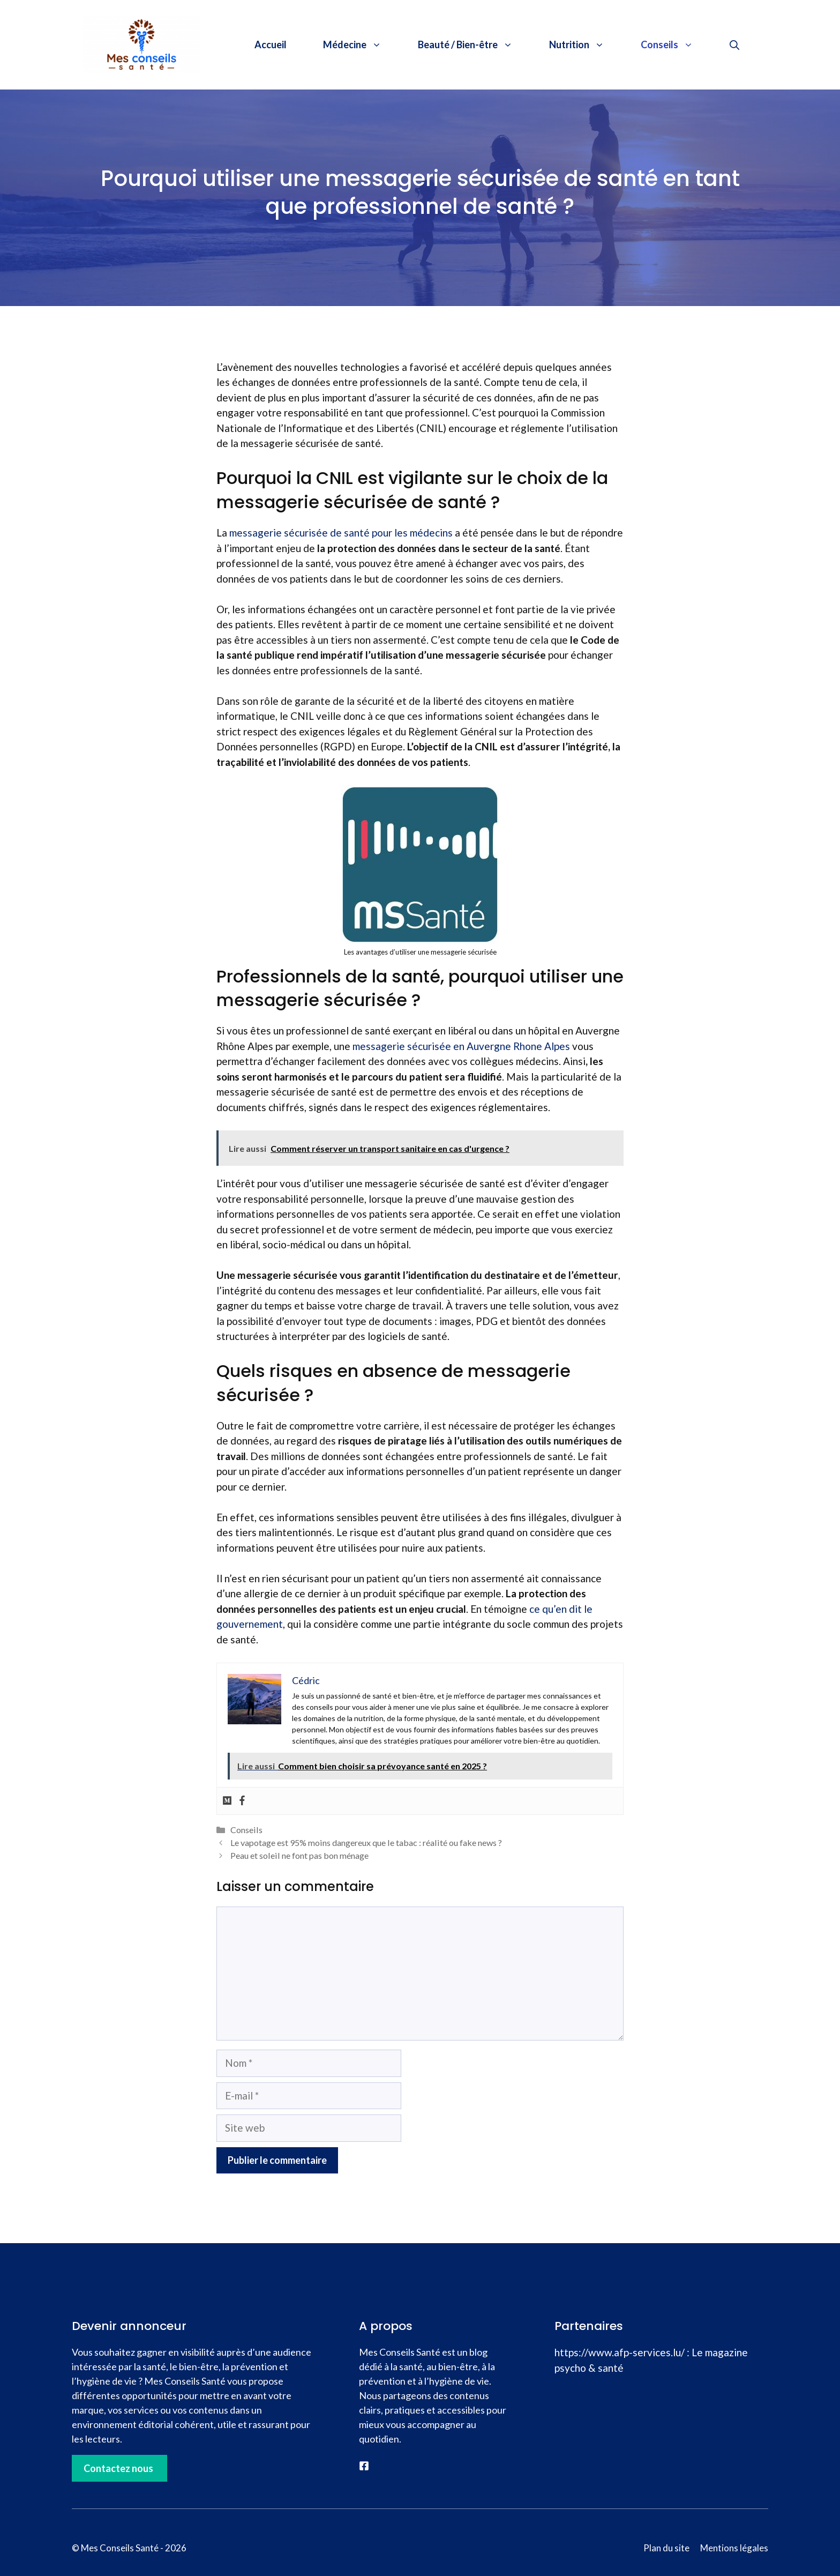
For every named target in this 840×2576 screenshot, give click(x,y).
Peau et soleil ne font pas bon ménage (299, 1855)
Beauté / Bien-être (474, 44)
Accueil (270, 44)
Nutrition (585, 44)
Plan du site (666, 2547)
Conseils (676, 44)
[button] (734, 44)
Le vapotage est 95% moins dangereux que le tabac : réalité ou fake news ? (366, 1842)
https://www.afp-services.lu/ (619, 2352)
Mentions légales (734, 2547)
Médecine (361, 44)
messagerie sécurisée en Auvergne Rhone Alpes (461, 1046)
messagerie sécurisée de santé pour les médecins (341, 532)
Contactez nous (118, 2468)
